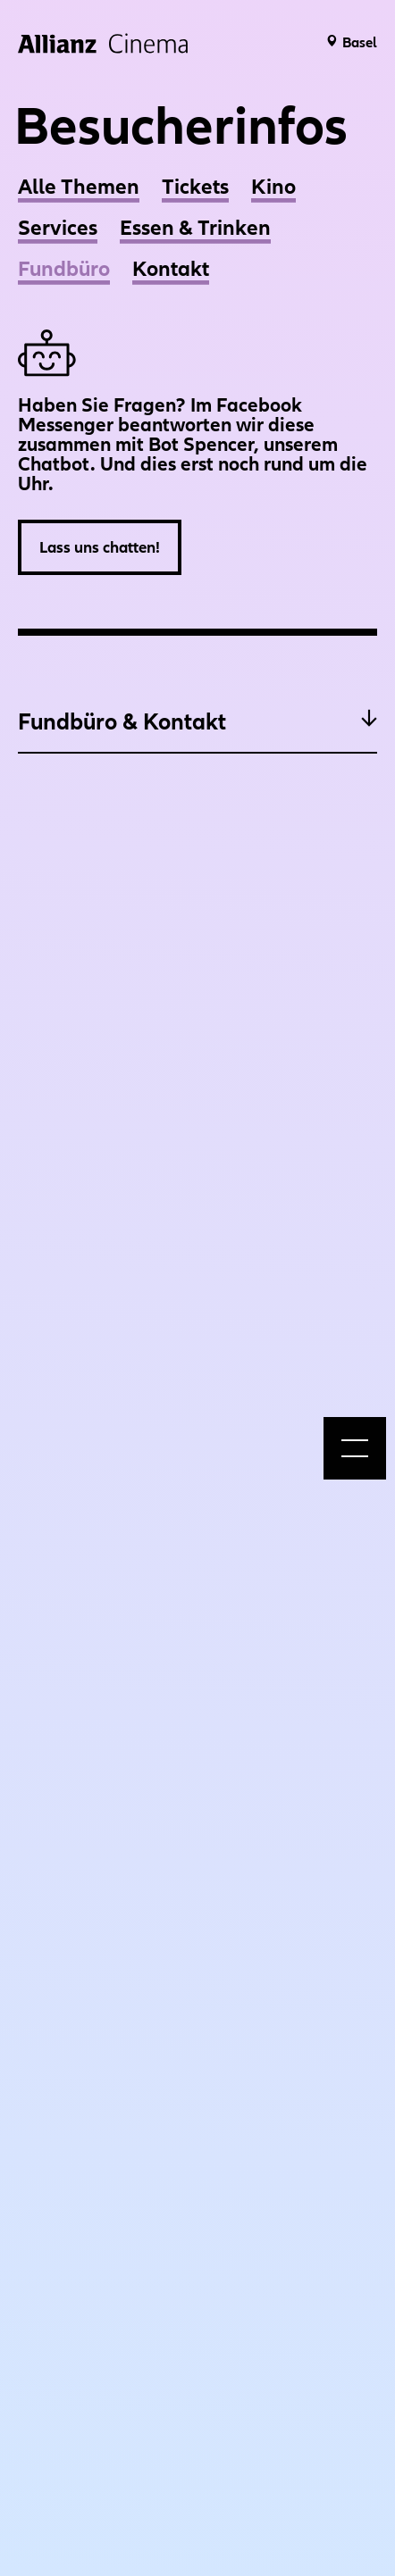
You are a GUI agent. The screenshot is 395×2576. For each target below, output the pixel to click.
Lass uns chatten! (99, 547)
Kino (273, 186)
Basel (359, 42)
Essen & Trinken (195, 227)
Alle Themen (78, 186)
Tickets (195, 186)
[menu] (355, 1448)
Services (57, 227)
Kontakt (170, 268)
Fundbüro (64, 268)
